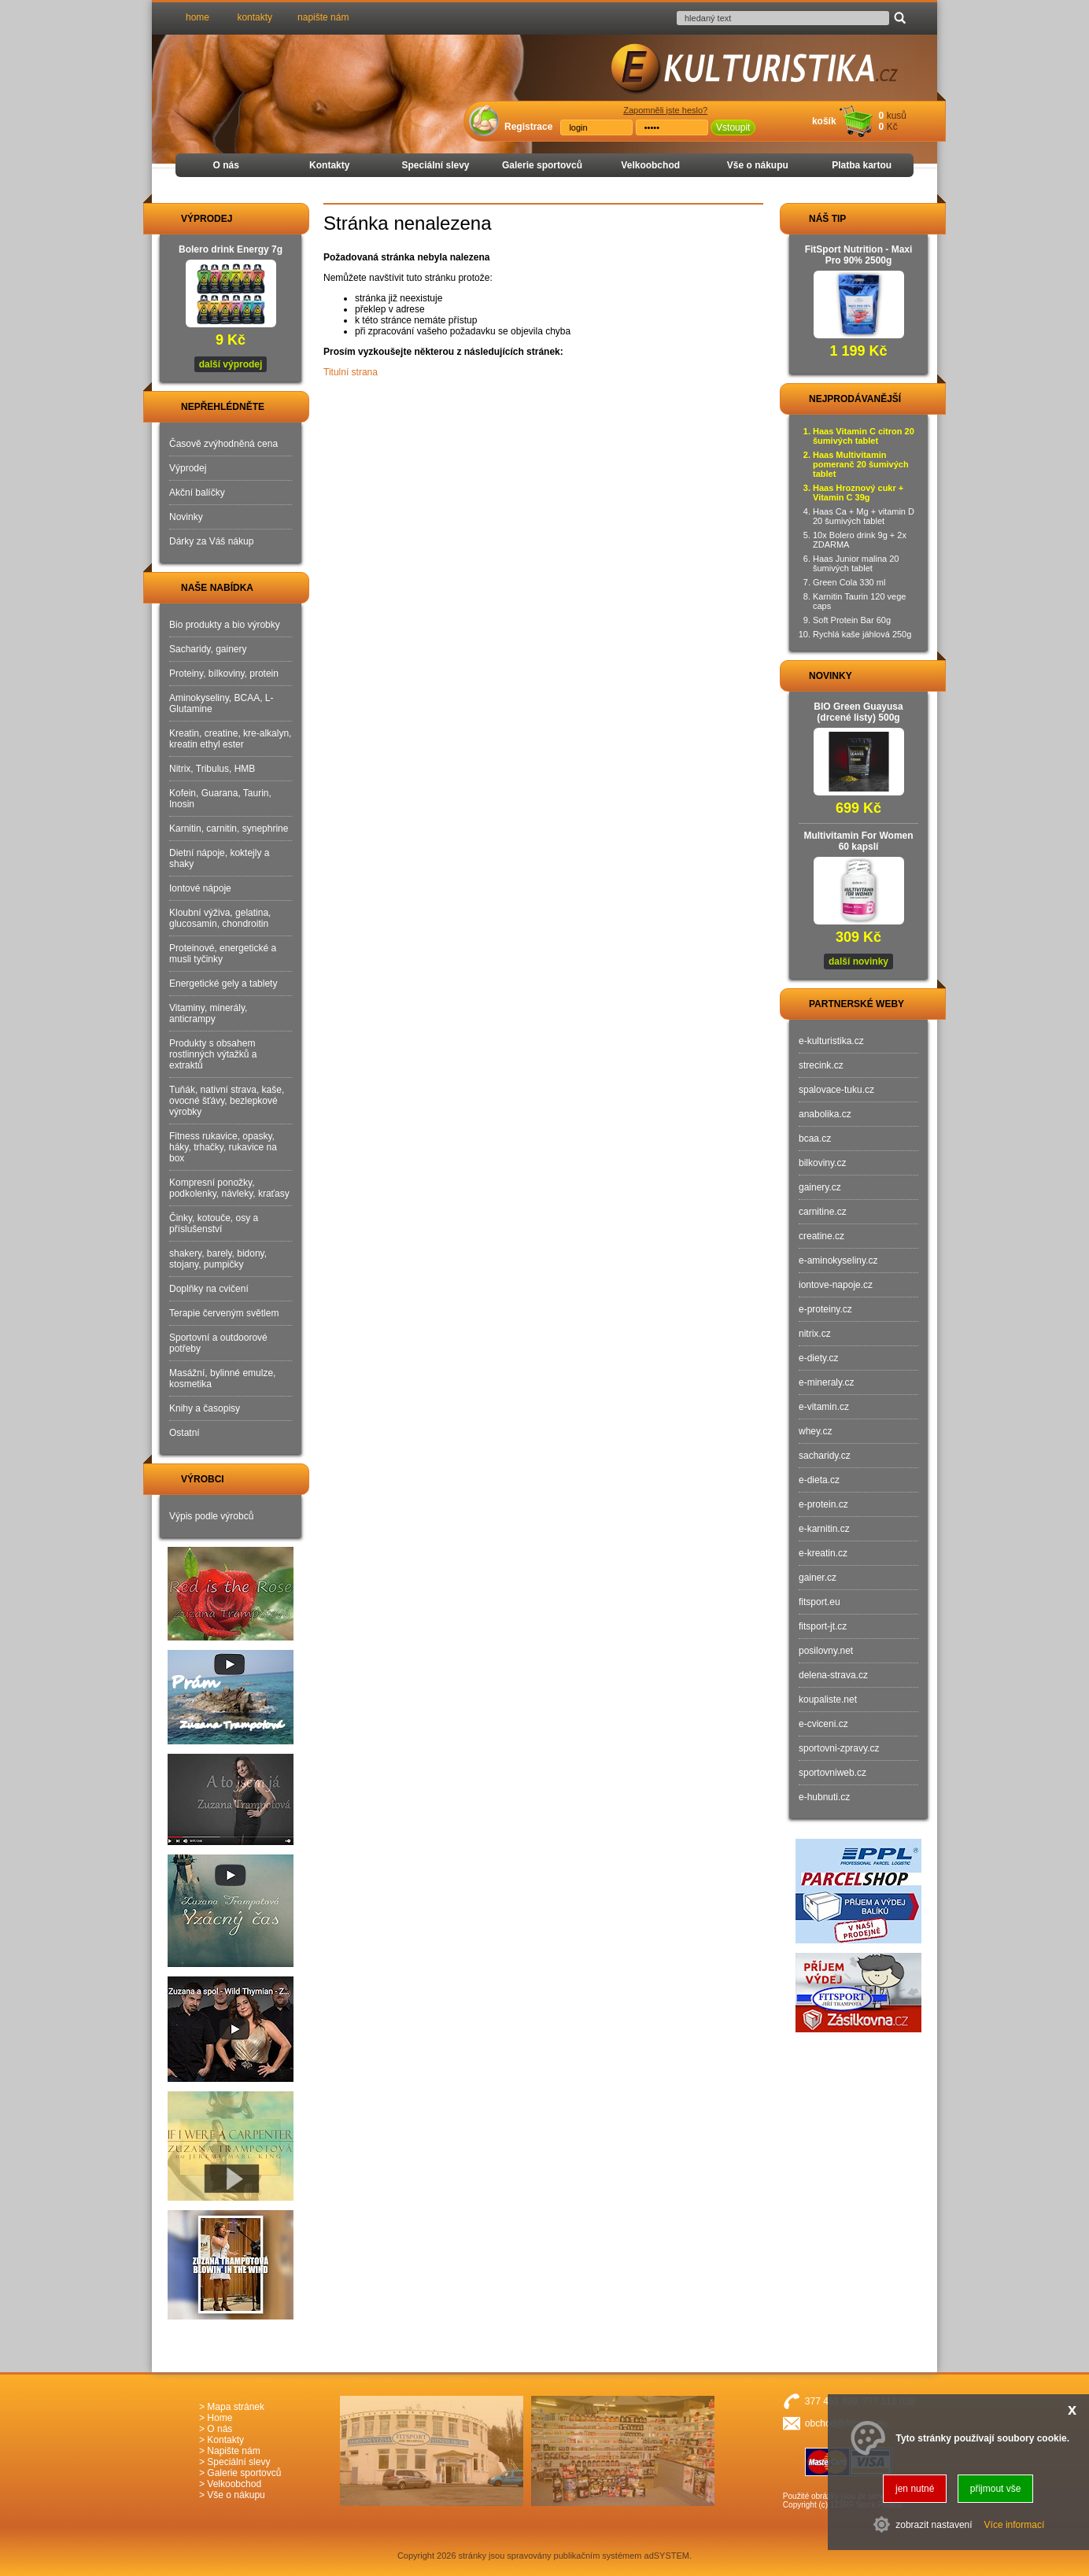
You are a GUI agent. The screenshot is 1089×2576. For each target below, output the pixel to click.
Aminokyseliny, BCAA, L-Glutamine (221, 703)
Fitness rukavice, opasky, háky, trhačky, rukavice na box (223, 1147)
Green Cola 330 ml (849, 582)
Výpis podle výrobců (211, 1516)
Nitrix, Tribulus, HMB (212, 768)
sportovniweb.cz (832, 1772)
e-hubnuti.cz (824, 1797)
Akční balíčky (197, 492)
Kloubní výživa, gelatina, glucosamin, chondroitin (220, 918)
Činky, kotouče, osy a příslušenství (213, 1223)
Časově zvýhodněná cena (223, 443)
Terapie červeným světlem (224, 1313)
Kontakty (329, 165)
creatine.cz (821, 1236)
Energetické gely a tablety (223, 983)
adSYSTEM (666, 2555)
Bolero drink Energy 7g (230, 249)
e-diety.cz (818, 1358)
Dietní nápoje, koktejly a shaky (219, 858)
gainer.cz (817, 1577)
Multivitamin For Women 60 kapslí (858, 841)
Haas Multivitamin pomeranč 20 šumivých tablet (861, 464)
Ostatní (184, 1432)
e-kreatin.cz (823, 1553)
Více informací (1014, 2524)
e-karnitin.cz (824, 1528)
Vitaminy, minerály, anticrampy (208, 1013)
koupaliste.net (828, 1699)
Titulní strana (350, 372)
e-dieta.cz (819, 1479)
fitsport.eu (819, 1601)
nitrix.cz (815, 1333)
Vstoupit (733, 127)
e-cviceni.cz (823, 1723)
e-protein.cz (823, 1504)
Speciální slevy (435, 165)
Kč (892, 126)
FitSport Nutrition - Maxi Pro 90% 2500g (859, 255)
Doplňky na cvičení (209, 1288)
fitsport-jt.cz (823, 1626)
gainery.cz (820, 1187)
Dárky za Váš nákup (211, 541)
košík (824, 121)
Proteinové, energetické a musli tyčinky (222, 954)
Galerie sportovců (542, 165)
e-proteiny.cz (825, 1309)
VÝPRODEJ (192, 218)
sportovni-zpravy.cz (839, 1748)
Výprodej (187, 468)
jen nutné (914, 2488)
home (197, 17)
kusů (896, 115)
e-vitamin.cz (824, 1406)
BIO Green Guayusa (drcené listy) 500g (858, 712)
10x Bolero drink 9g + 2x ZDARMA (859, 539)
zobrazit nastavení (933, 2524)
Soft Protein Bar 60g (852, 620)
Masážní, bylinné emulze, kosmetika (222, 1378)
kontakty (254, 17)
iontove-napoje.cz (836, 1284)
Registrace (528, 126)
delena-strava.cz (833, 1675)
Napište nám (233, 2450)
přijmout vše (995, 2488)
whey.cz (815, 1431)
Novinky (186, 516)
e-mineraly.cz (826, 1382)
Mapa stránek (235, 2406)
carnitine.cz (823, 1211)
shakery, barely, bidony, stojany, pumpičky (218, 1259)
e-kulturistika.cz (831, 1040)
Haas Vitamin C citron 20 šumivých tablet (863, 435)
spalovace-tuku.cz (836, 1089)
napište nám (323, 17)
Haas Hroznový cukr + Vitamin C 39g (858, 492)
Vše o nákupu (757, 165)
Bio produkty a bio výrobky (224, 624)
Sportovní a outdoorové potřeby (218, 1343)
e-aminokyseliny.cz (838, 1260)
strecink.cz (821, 1065)
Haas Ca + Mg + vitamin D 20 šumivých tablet (863, 516)
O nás (226, 165)
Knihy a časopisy (204, 1408)
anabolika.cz (825, 1114)
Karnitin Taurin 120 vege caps (859, 601)
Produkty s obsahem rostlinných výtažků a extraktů (213, 1054)
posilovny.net (826, 1650)
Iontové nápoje (200, 888)
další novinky (858, 961)
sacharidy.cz (825, 1455)
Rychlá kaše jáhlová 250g (862, 634)
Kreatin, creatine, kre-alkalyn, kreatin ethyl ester (230, 739)
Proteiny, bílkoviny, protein (224, 673)
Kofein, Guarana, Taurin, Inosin (220, 799)
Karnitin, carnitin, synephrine (228, 828)
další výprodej (231, 364)
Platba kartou (862, 165)
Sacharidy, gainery (208, 649)
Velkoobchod (650, 165)
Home (219, 2417)
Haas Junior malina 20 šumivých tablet (856, 563)
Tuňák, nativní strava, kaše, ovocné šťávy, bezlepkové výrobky (226, 1100)
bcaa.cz (815, 1138)
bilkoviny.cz (822, 1162)
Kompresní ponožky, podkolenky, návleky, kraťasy (229, 1188)
